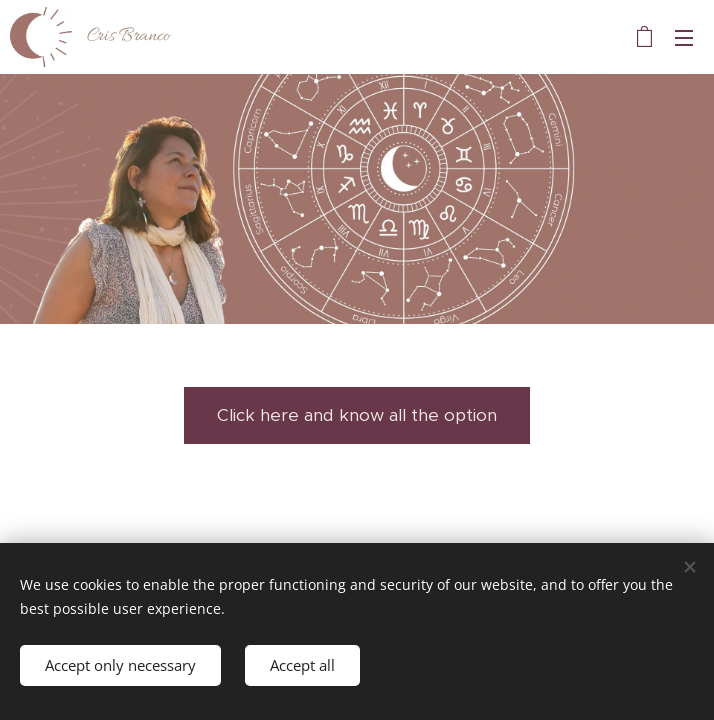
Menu (684, 38)
